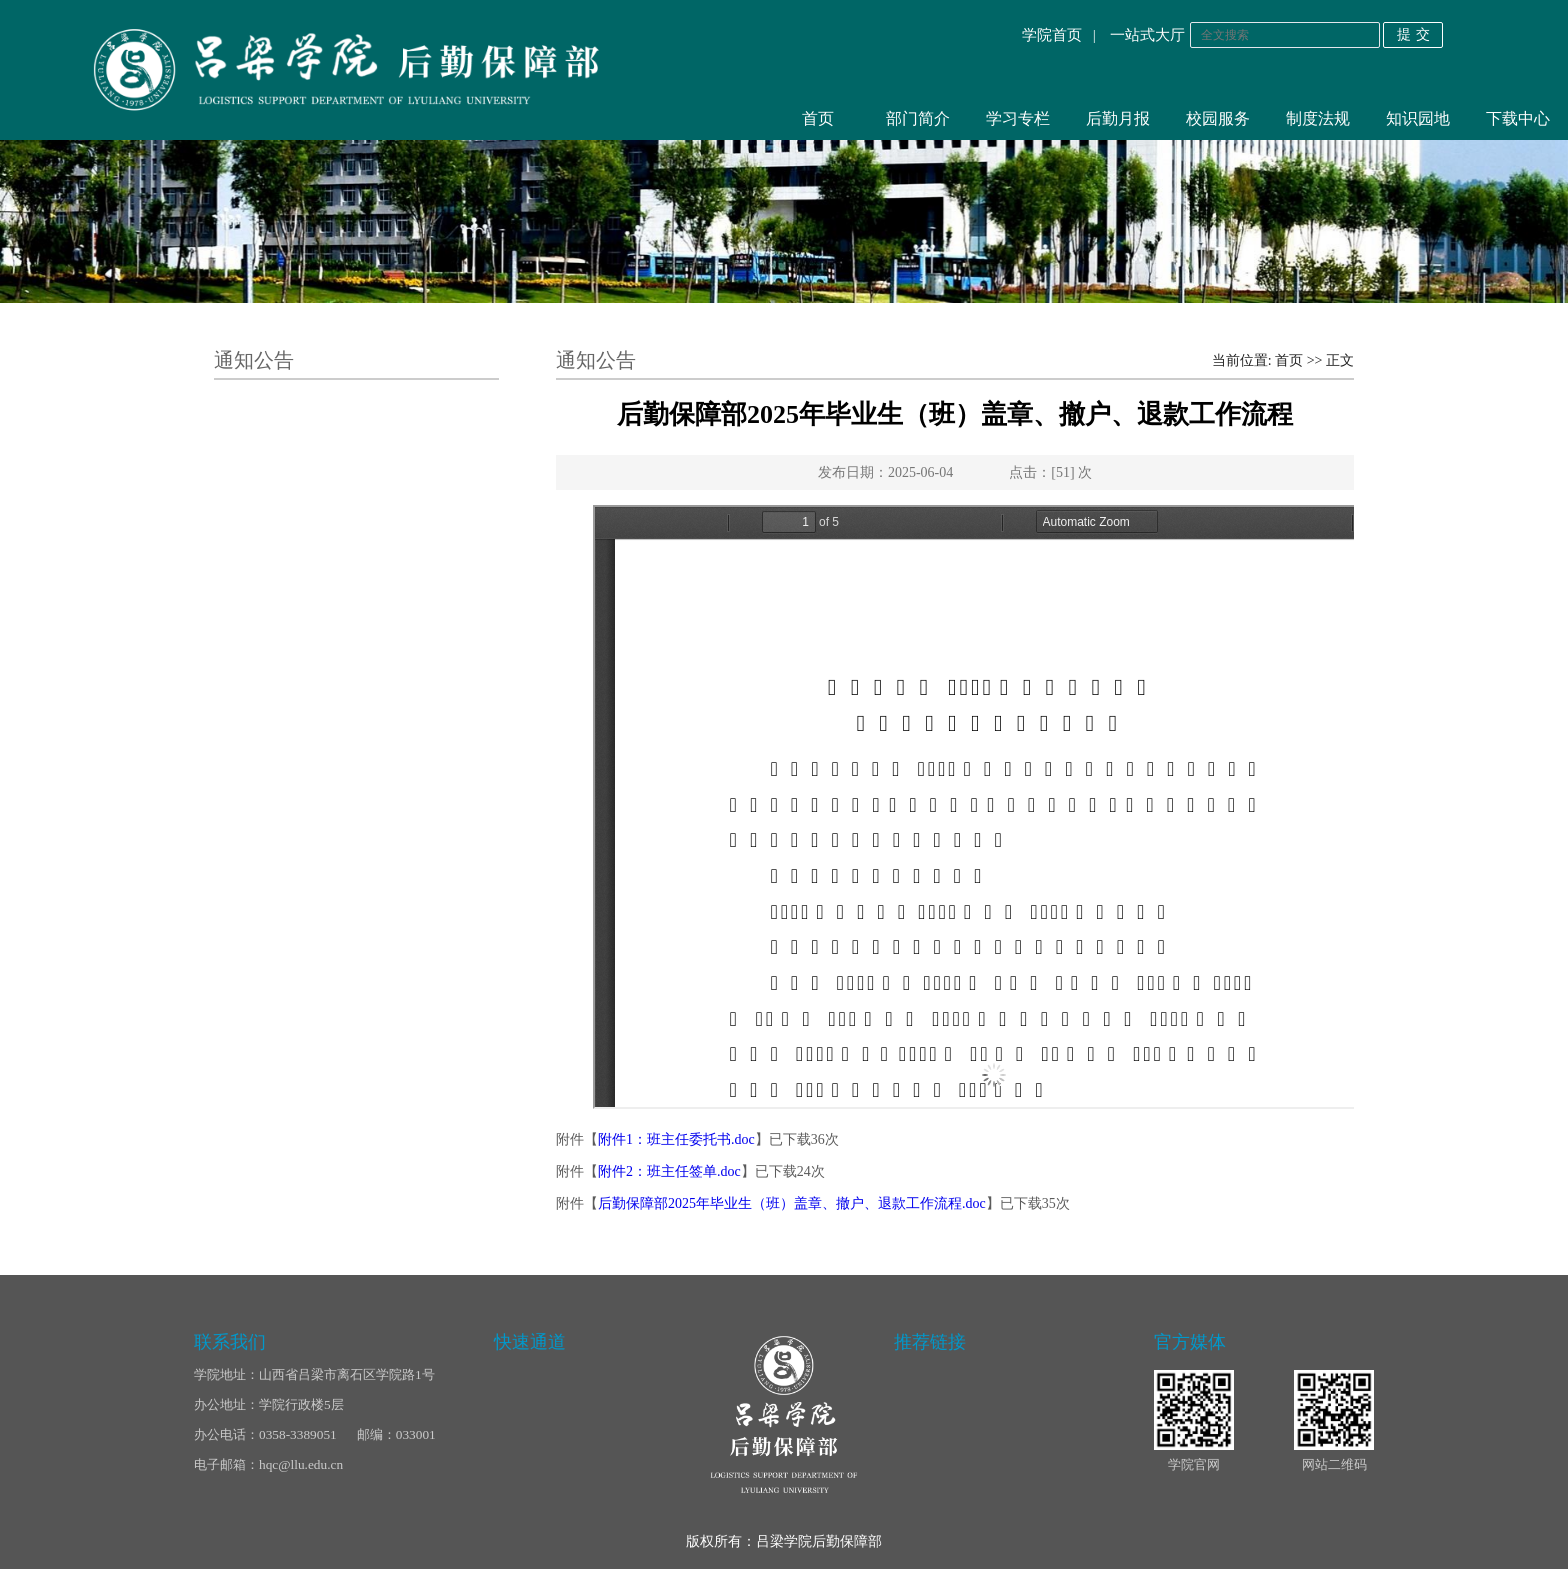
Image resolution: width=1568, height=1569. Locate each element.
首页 (818, 118)
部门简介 (918, 118)
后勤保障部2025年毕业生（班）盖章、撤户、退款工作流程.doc (792, 1203)
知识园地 (1418, 118)
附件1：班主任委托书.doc (676, 1139)
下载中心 (1518, 118)
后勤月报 (1118, 118)
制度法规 (1318, 118)
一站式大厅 (1147, 35)
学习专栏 (1018, 118)
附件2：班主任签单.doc (669, 1171)
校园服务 (1218, 118)
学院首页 (1052, 35)
